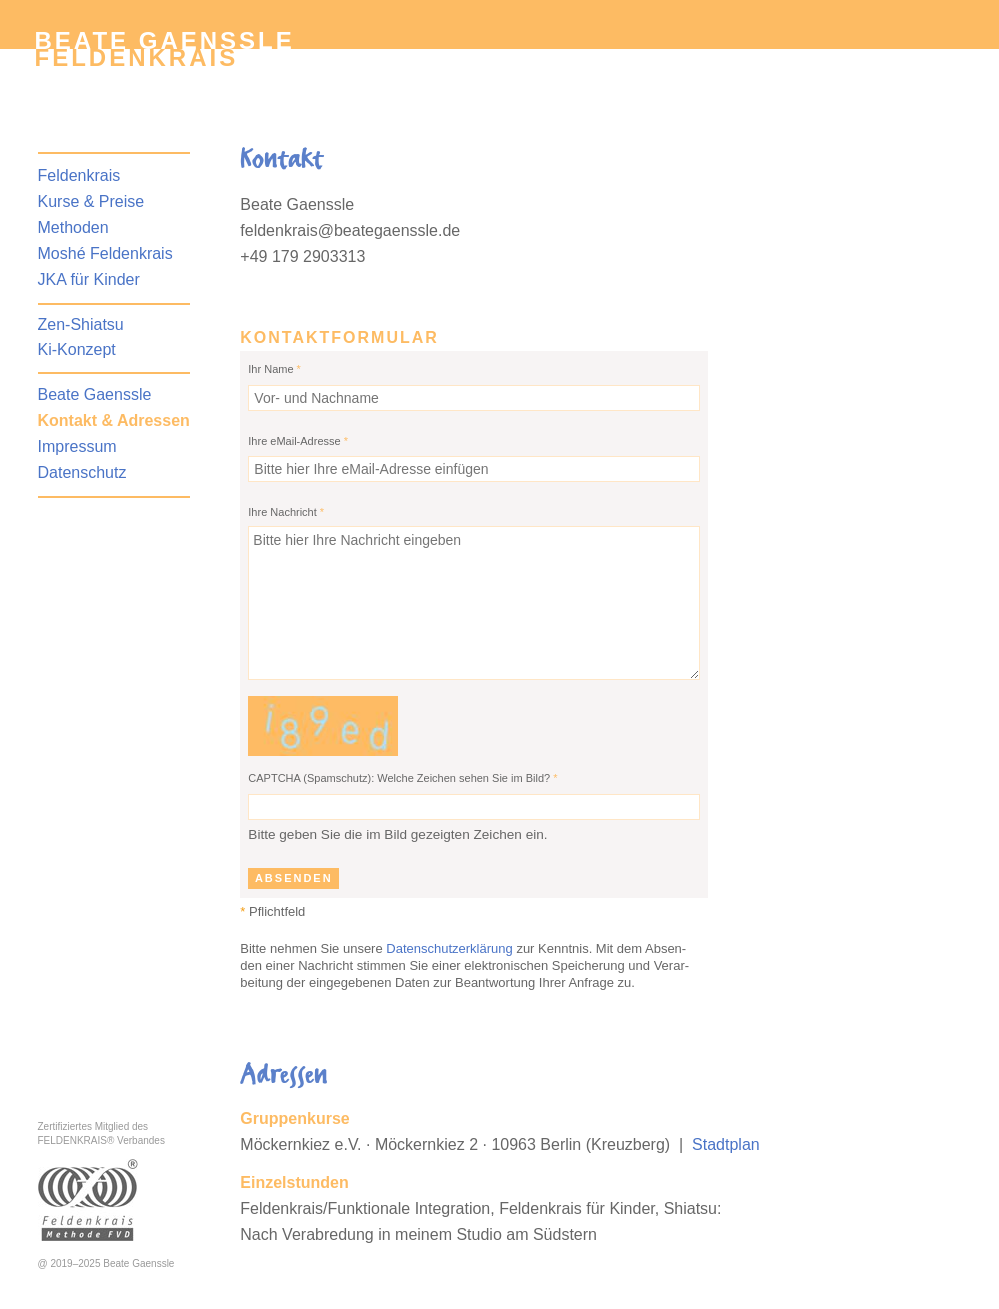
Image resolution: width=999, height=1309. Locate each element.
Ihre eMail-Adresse (298, 441)
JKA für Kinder (89, 279)
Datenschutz (82, 472)
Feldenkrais (137, 57)
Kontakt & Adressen (114, 420)
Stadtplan (726, 1144)
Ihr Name (274, 369)
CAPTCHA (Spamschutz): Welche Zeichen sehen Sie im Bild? (402, 778)
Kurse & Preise (91, 201)
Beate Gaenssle (95, 394)
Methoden (73, 227)
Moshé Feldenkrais (105, 253)
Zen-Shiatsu (81, 324)
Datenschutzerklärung (449, 948)
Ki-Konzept (77, 349)
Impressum (77, 446)
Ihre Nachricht (286, 512)
